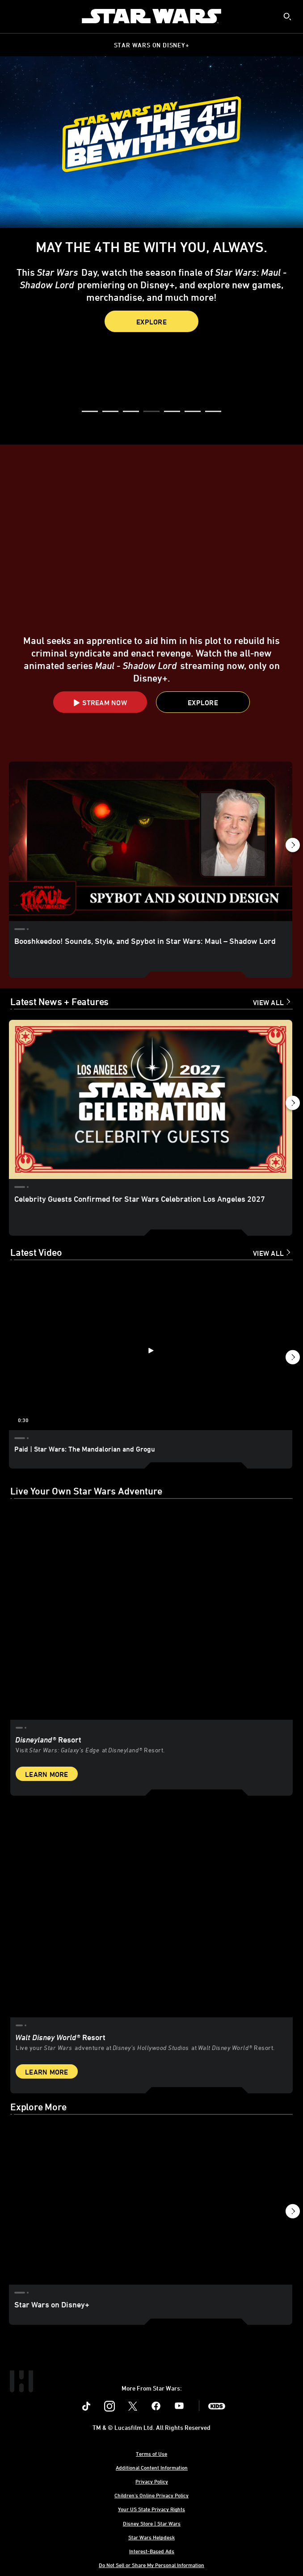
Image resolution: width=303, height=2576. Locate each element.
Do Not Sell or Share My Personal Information (151, 2565)
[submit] (287, 16)
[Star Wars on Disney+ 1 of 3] (150, 2205)
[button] (90, 412)
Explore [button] (151, 322)
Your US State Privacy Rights (151, 2509)
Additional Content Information (152, 2467)
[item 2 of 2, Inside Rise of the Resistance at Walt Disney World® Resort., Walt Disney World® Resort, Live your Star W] (151, 1911)
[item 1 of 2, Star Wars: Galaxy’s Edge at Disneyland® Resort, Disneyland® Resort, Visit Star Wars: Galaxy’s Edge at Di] (151, 1614)
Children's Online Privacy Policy (151, 2495)
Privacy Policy (151, 2481)
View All (268, 1002)
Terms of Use (151, 2453)
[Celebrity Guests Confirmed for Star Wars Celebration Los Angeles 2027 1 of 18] (150, 1099)
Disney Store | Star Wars (152, 2523)
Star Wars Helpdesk (151, 2537)
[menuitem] (14, 16)
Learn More (46, 1774)
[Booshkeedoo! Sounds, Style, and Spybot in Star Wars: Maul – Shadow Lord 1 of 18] (150, 841)
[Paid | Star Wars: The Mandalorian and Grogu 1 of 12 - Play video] (150, 1350)
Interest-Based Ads (151, 2551)
